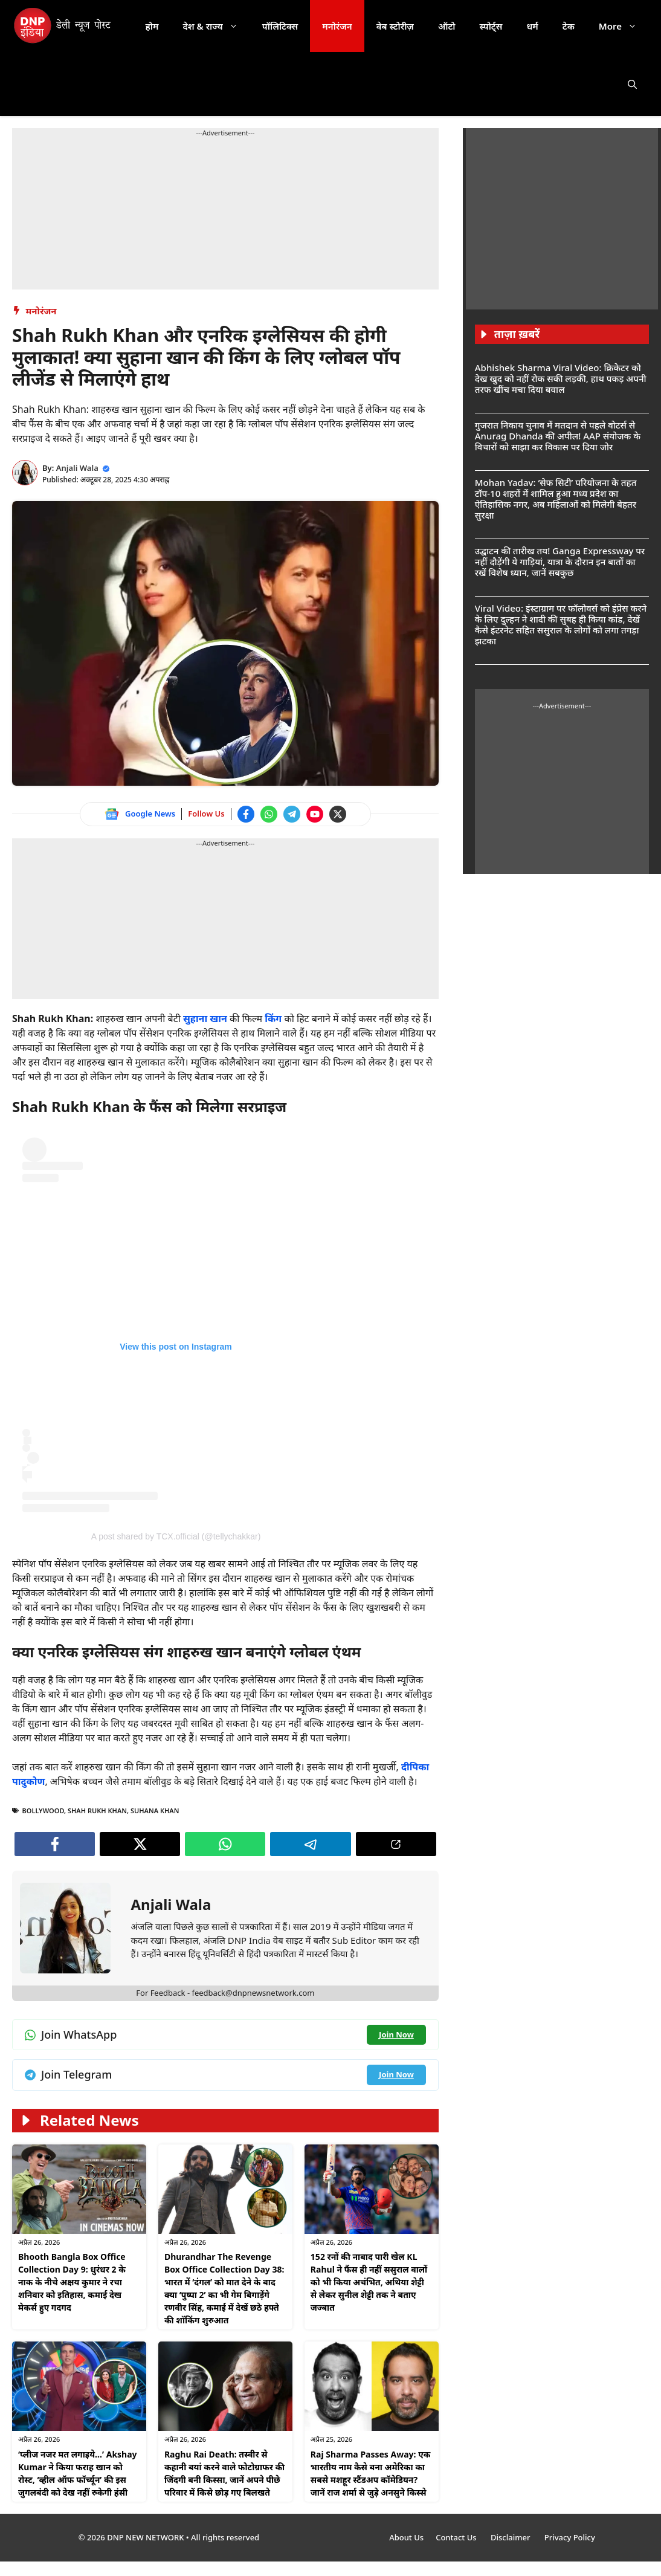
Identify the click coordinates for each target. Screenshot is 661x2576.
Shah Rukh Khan (97, 1810)
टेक (569, 26)
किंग (274, 1018)
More (624, 26)
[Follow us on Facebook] (245, 814)
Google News (150, 813)
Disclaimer (511, 2537)
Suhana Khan (155, 1810)
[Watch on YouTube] (314, 814)
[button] (632, 84)
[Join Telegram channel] (291, 814)
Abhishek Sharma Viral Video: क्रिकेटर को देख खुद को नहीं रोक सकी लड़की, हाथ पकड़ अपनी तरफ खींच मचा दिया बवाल (560, 378)
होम (152, 26)
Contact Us (457, 2537)
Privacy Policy (569, 2537)
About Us (406, 2537)
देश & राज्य (216, 26)
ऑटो (447, 26)
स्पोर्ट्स (490, 26)
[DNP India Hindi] (63, 26)
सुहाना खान (206, 1018)
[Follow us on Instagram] (175, 1325)
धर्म (532, 26)
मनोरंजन (337, 26)
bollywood (43, 1810)
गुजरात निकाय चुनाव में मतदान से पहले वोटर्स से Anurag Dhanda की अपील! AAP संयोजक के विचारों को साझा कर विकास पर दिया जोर (557, 436)
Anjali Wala (77, 467)
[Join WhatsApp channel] (268, 814)
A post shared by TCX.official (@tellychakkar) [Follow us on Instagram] (176, 1536)
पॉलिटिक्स (280, 26)
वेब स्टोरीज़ (395, 26)
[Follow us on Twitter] (337, 814)
